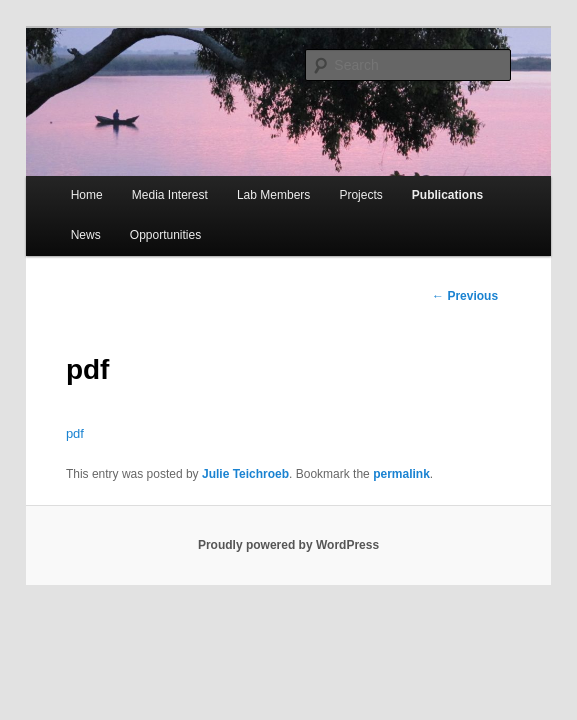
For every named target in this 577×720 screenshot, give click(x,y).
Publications (447, 195)
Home (87, 195)
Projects (360, 195)
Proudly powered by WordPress (288, 545)
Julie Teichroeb (245, 474)
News (86, 235)
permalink (401, 474)
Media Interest (170, 195)
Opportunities (165, 235)
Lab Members (273, 195)
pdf (75, 433)
